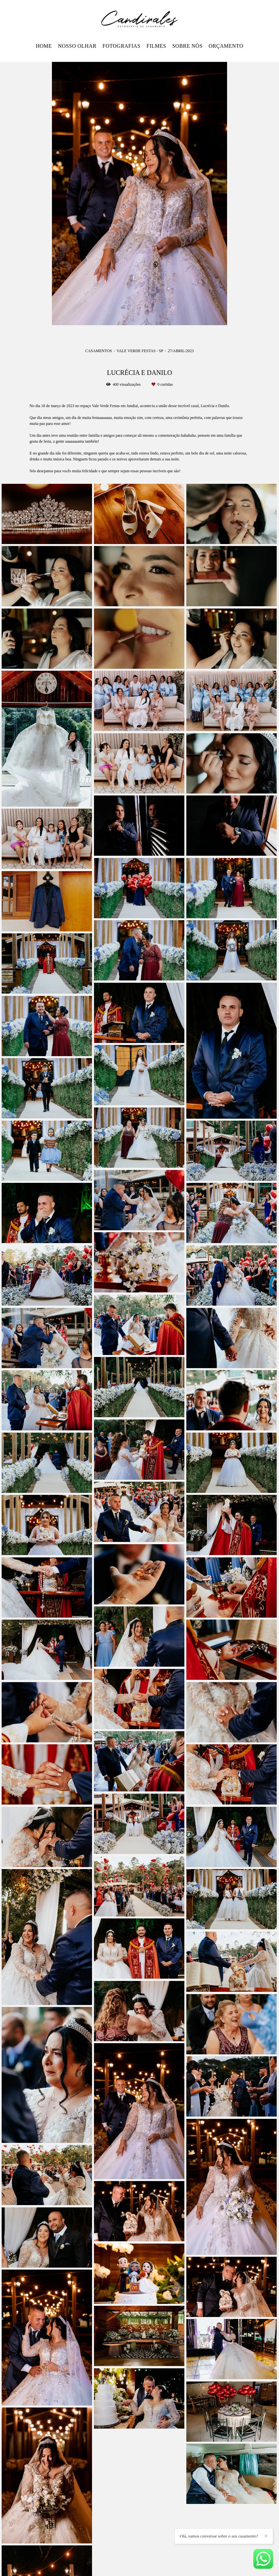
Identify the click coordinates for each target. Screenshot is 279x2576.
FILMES (156, 46)
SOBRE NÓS (187, 46)
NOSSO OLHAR (77, 46)
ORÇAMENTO (226, 46)
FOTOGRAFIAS (121, 46)
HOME (44, 46)
